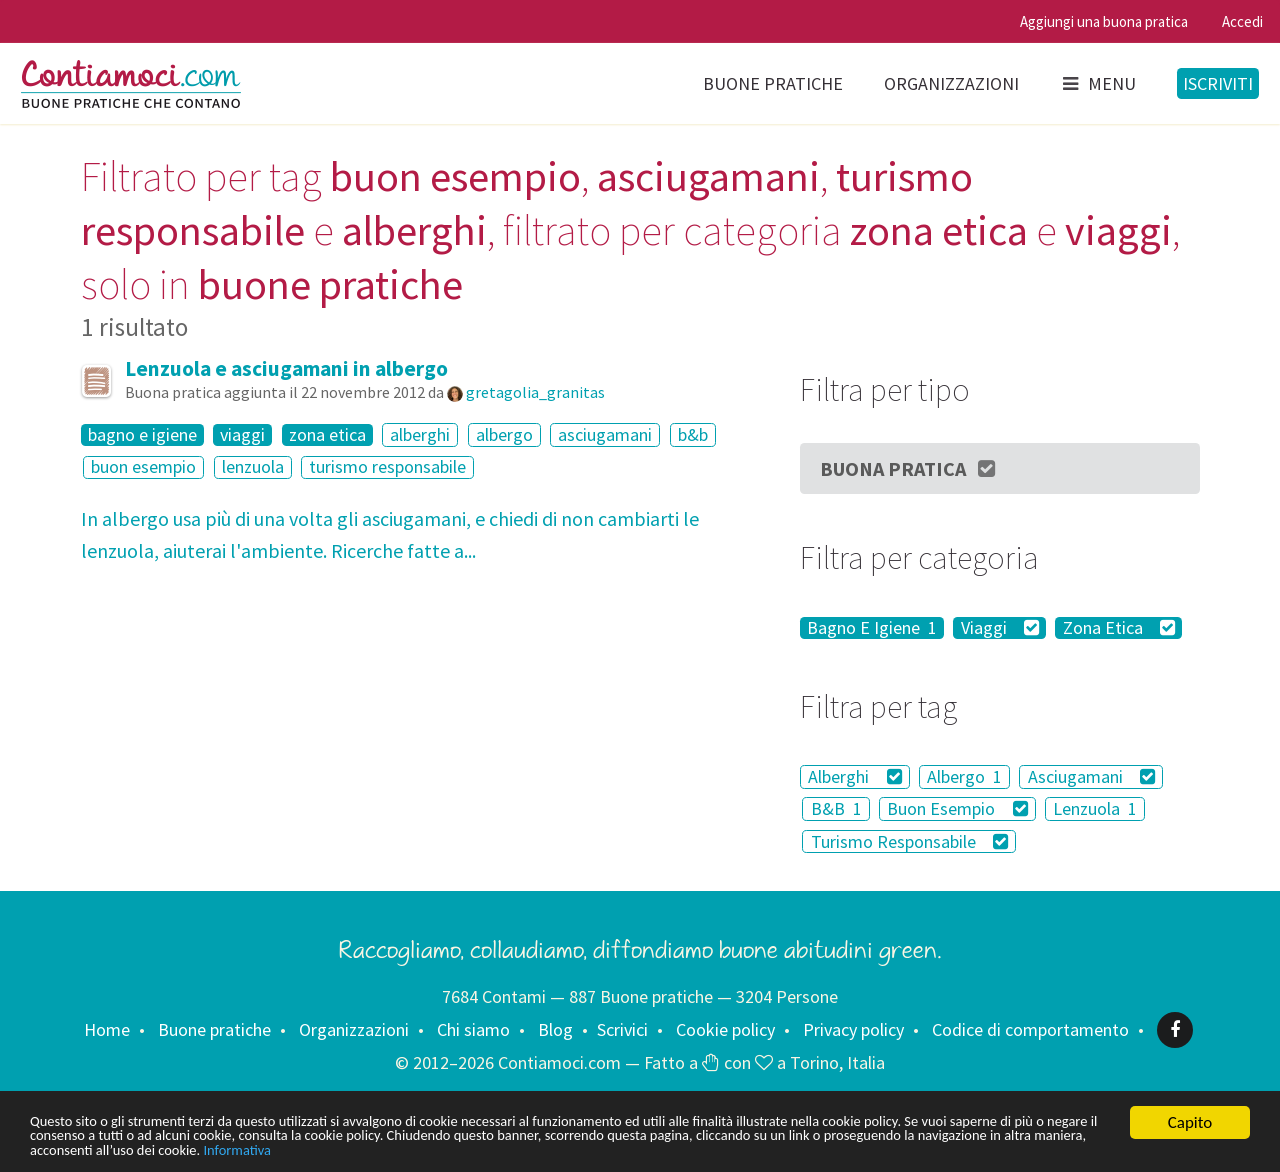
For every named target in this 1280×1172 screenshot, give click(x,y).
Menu (1098, 83)
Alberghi (855, 776)
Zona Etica (1119, 628)
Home (107, 1029)
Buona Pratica (909, 468)
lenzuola (253, 467)
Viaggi (1000, 628)
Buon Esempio (957, 808)
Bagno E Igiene (872, 628)
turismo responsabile (387, 467)
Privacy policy (853, 1029)
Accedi (1242, 21)
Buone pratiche (773, 83)
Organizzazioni (951, 83)
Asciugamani (1092, 776)
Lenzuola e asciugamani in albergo (286, 368)
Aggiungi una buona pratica (1104, 21)
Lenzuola (1095, 808)
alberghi (420, 434)
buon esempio (143, 467)
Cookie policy (725, 1029)
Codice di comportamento (1030, 1029)
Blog (555, 1029)
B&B (836, 808)
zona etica (327, 435)
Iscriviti (1218, 83)
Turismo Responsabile (910, 841)
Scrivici (622, 1029)
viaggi (242, 435)
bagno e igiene (142, 435)
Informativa (627, 1149)
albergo (504, 434)
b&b (693, 434)
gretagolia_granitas (535, 392)
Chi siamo (473, 1029)
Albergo (964, 776)
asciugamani (605, 434)
